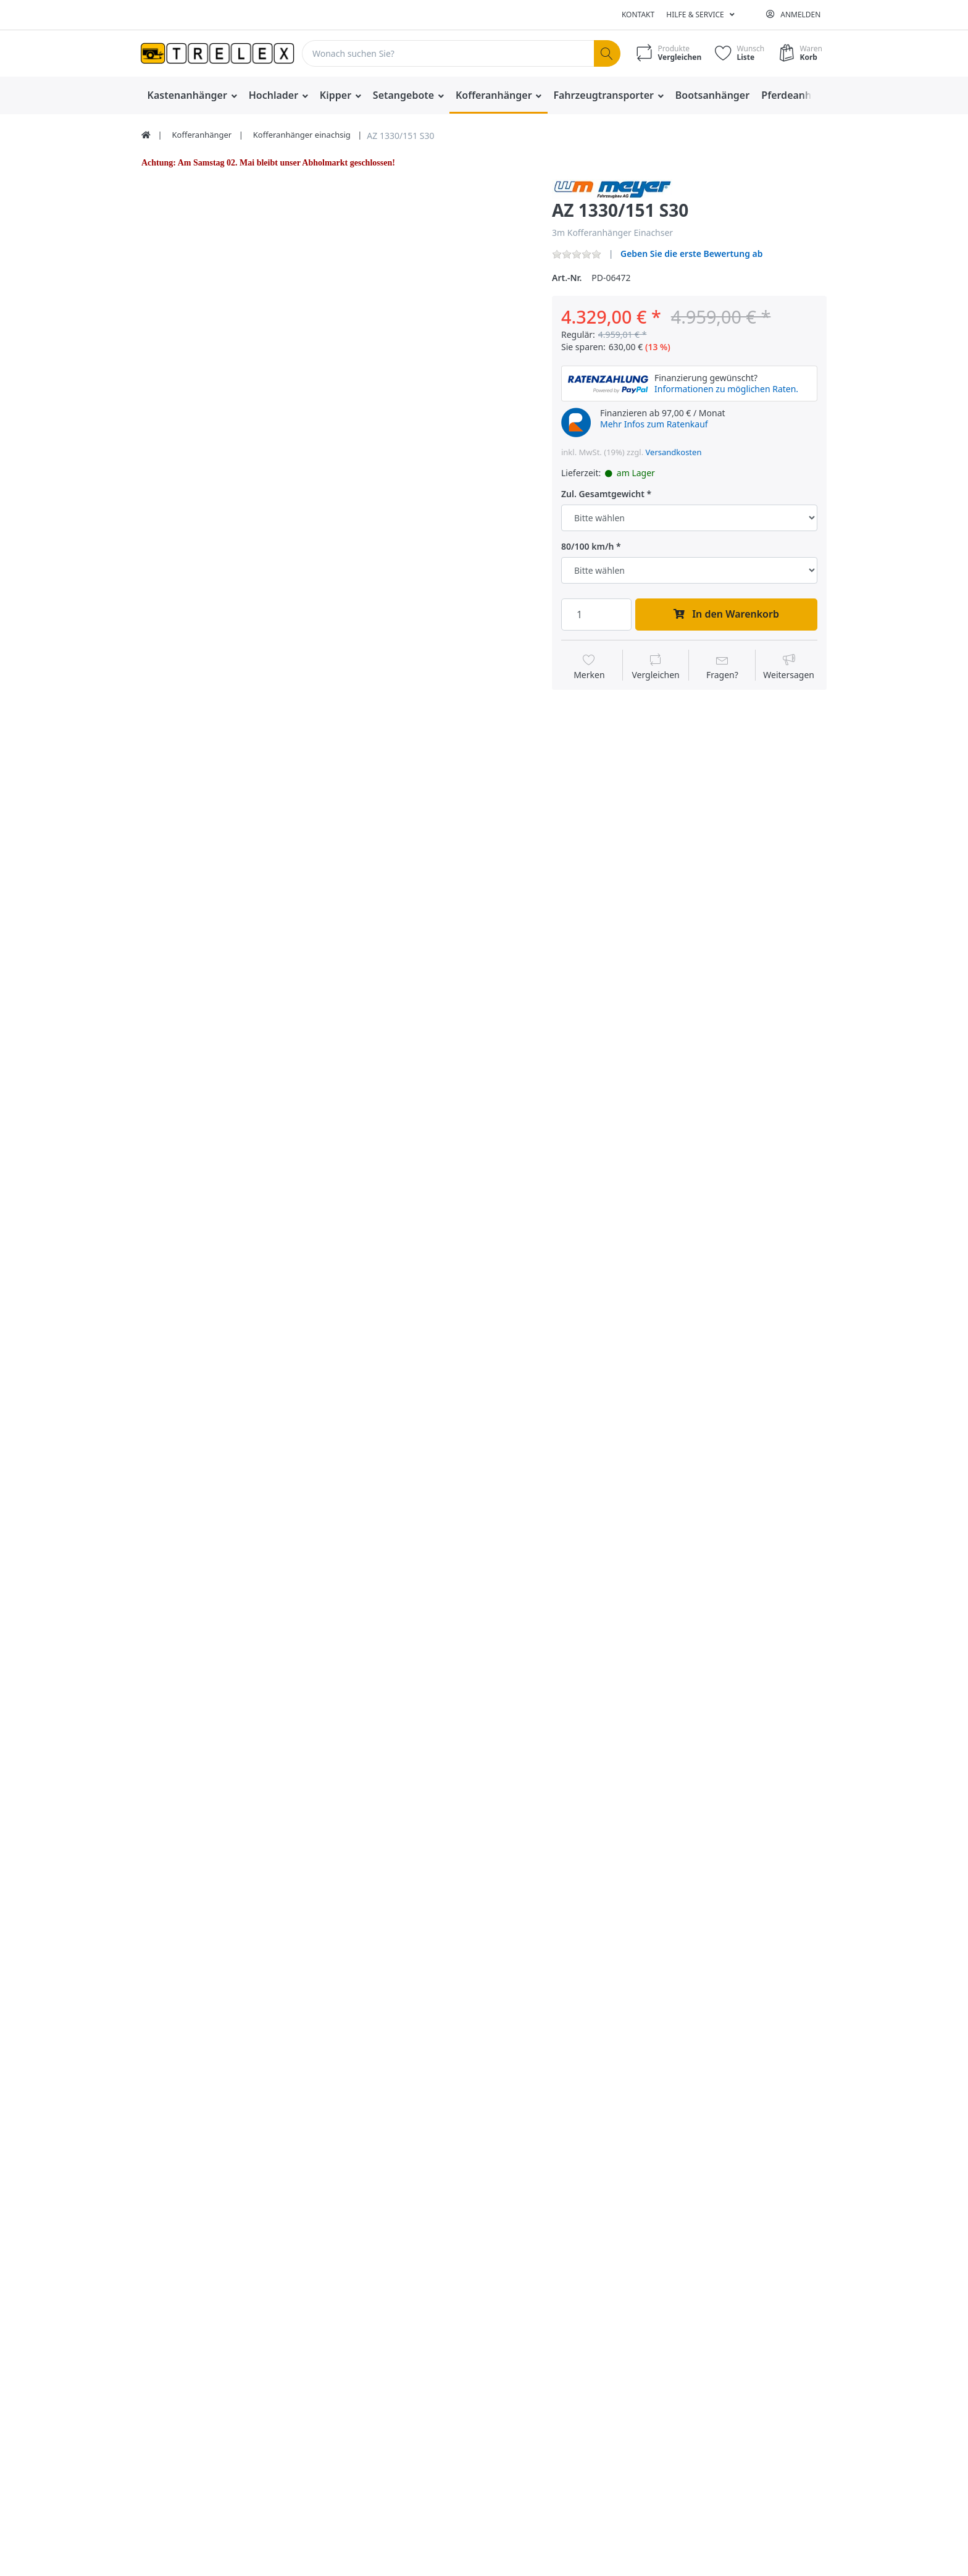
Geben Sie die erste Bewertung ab (691, 253)
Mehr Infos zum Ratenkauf (654, 424)
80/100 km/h (587, 546)
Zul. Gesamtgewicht (603, 494)
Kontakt (638, 14)
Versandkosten (674, 452)
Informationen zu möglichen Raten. (726, 389)
